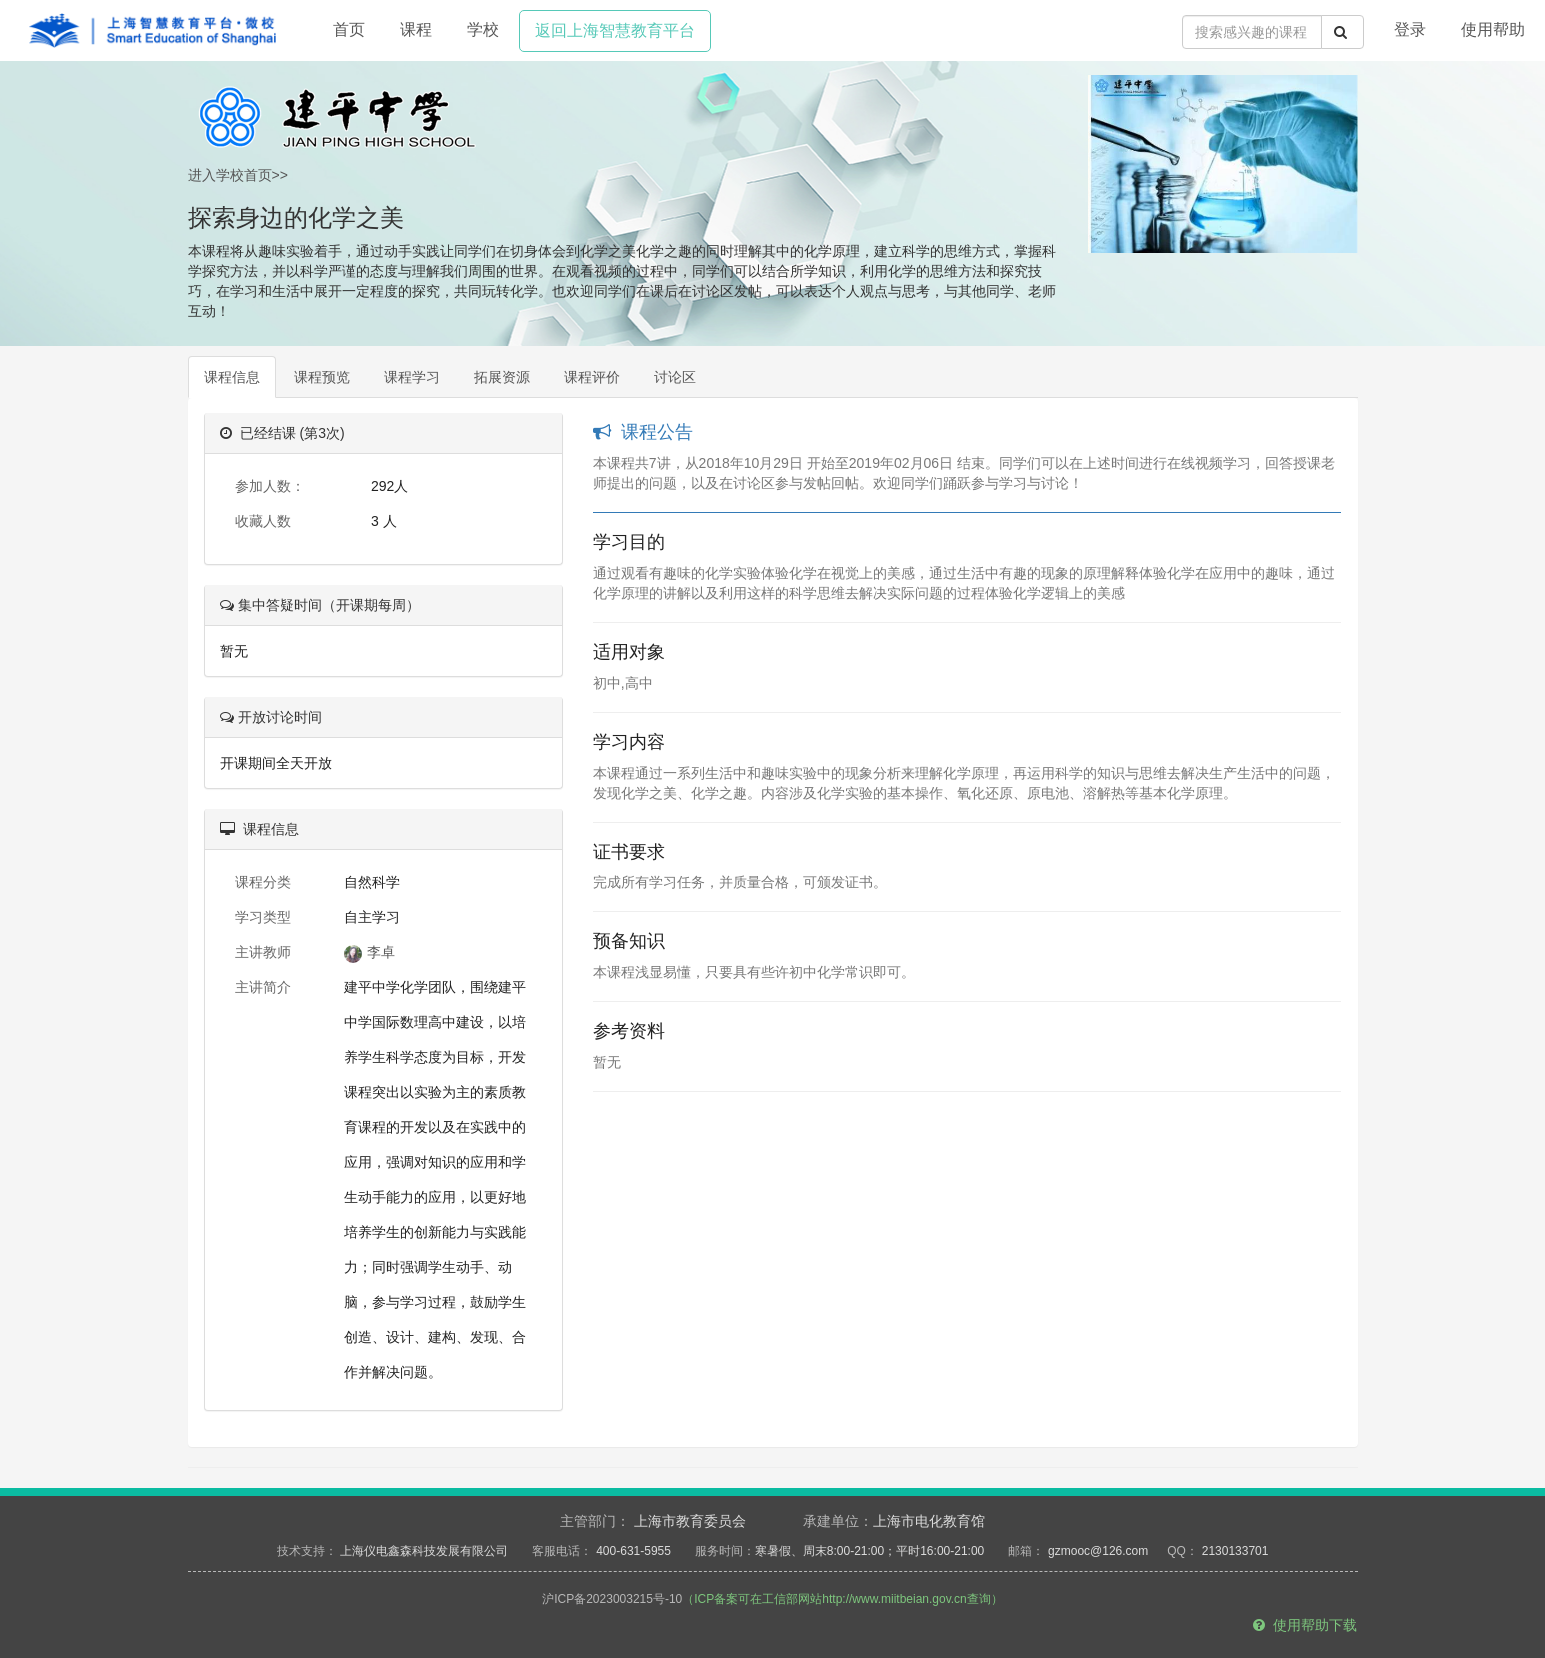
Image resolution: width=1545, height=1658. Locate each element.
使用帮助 (1493, 29)
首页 (349, 29)
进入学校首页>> (238, 175)
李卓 (369, 952)
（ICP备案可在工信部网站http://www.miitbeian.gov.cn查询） (842, 1599)
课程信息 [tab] (232, 377)
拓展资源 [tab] (502, 377)
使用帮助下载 (1305, 1625)
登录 (1410, 29)
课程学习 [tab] (412, 377)
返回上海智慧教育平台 (615, 30)
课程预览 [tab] (322, 377)
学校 (483, 29)
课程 (416, 29)
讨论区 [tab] (675, 377)
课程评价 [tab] (592, 377)
